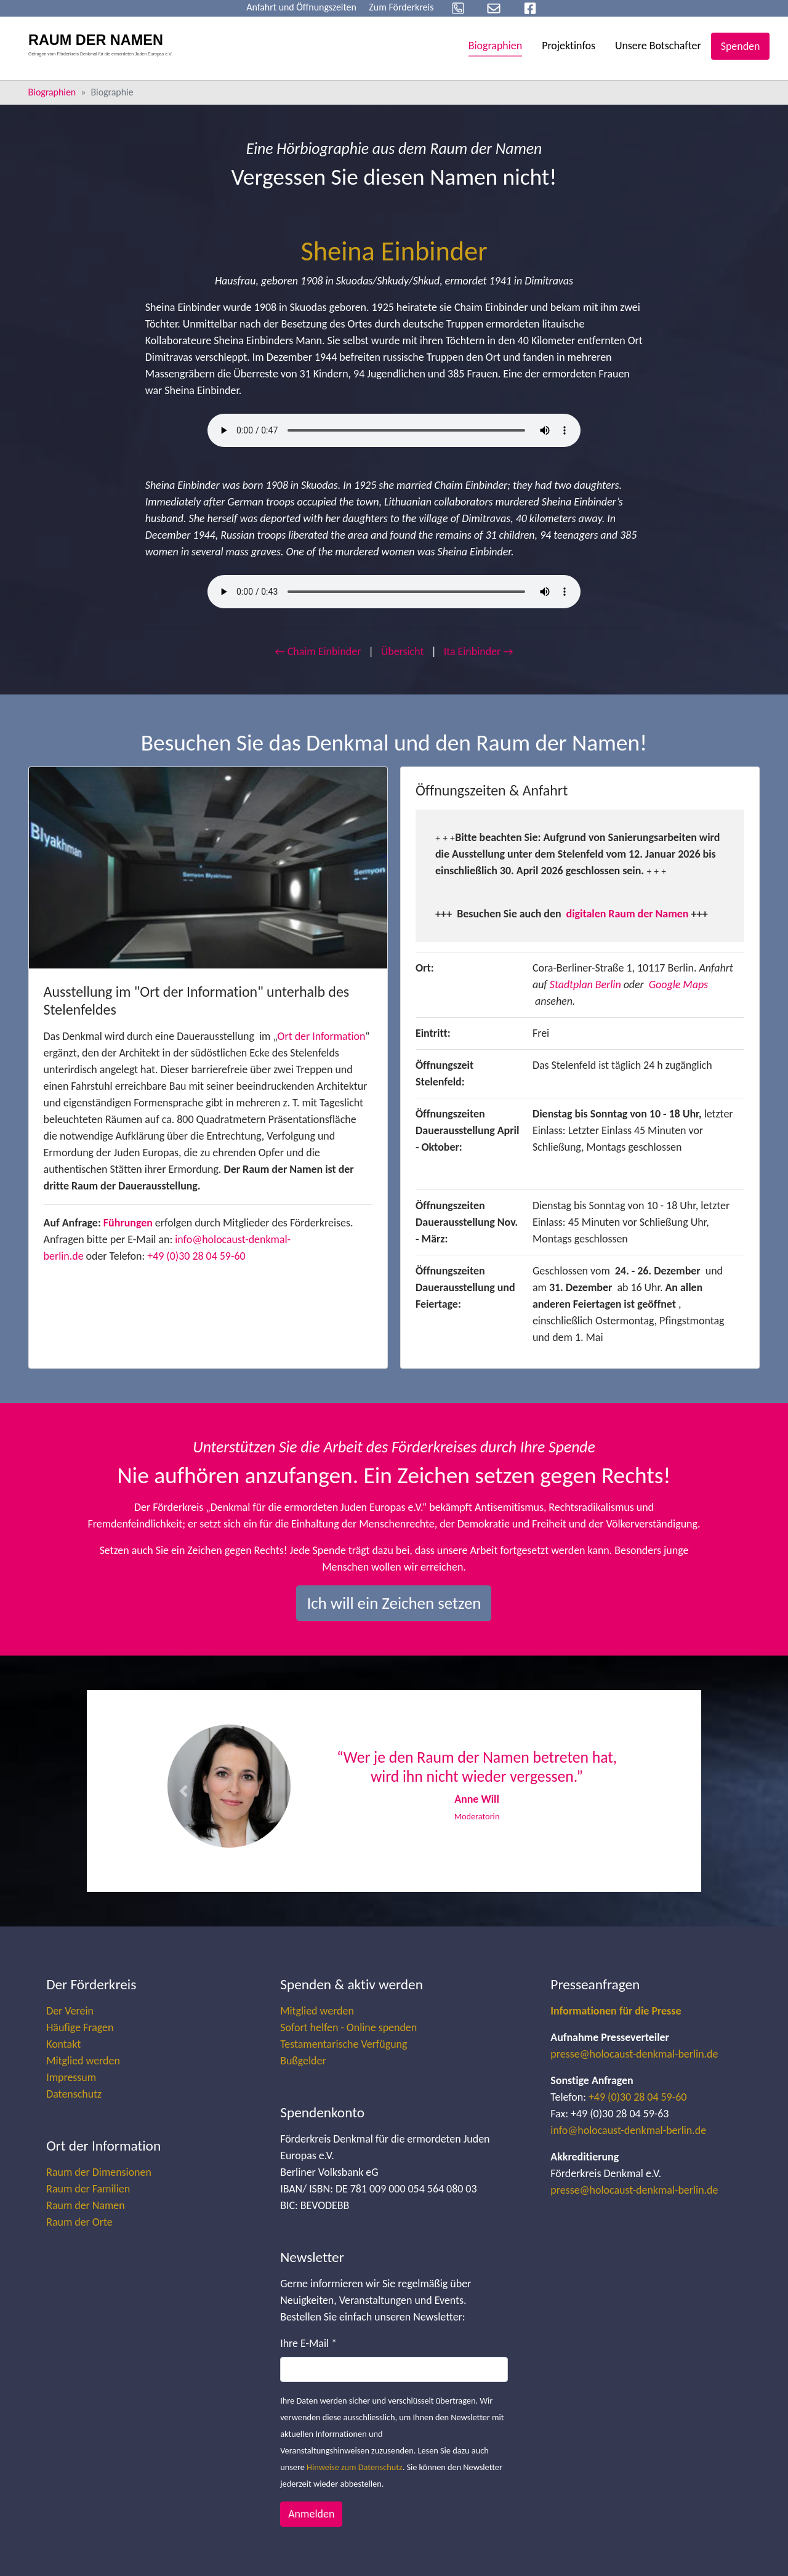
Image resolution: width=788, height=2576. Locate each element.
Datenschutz (74, 2094)
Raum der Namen (85, 2205)
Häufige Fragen (79, 2027)
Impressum (71, 2077)
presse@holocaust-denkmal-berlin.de (634, 2054)
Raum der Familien (88, 2189)
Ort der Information (322, 1036)
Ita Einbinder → (478, 651)
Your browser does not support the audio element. (394, 430)
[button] (183, 1791)
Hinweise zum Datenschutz (355, 2467)
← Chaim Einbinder (318, 651)
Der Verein (70, 2011)
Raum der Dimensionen (98, 2172)
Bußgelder (303, 2060)
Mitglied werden (83, 2060)
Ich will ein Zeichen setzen (394, 1603)
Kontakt (63, 2044)
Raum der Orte (79, 2222)
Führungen (128, 1223)
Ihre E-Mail (308, 2343)
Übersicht (402, 651)
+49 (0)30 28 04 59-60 (196, 1256)
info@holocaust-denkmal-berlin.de (628, 2130)
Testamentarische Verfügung (343, 2044)
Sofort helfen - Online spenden (348, 2027)
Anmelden (311, 2514)
